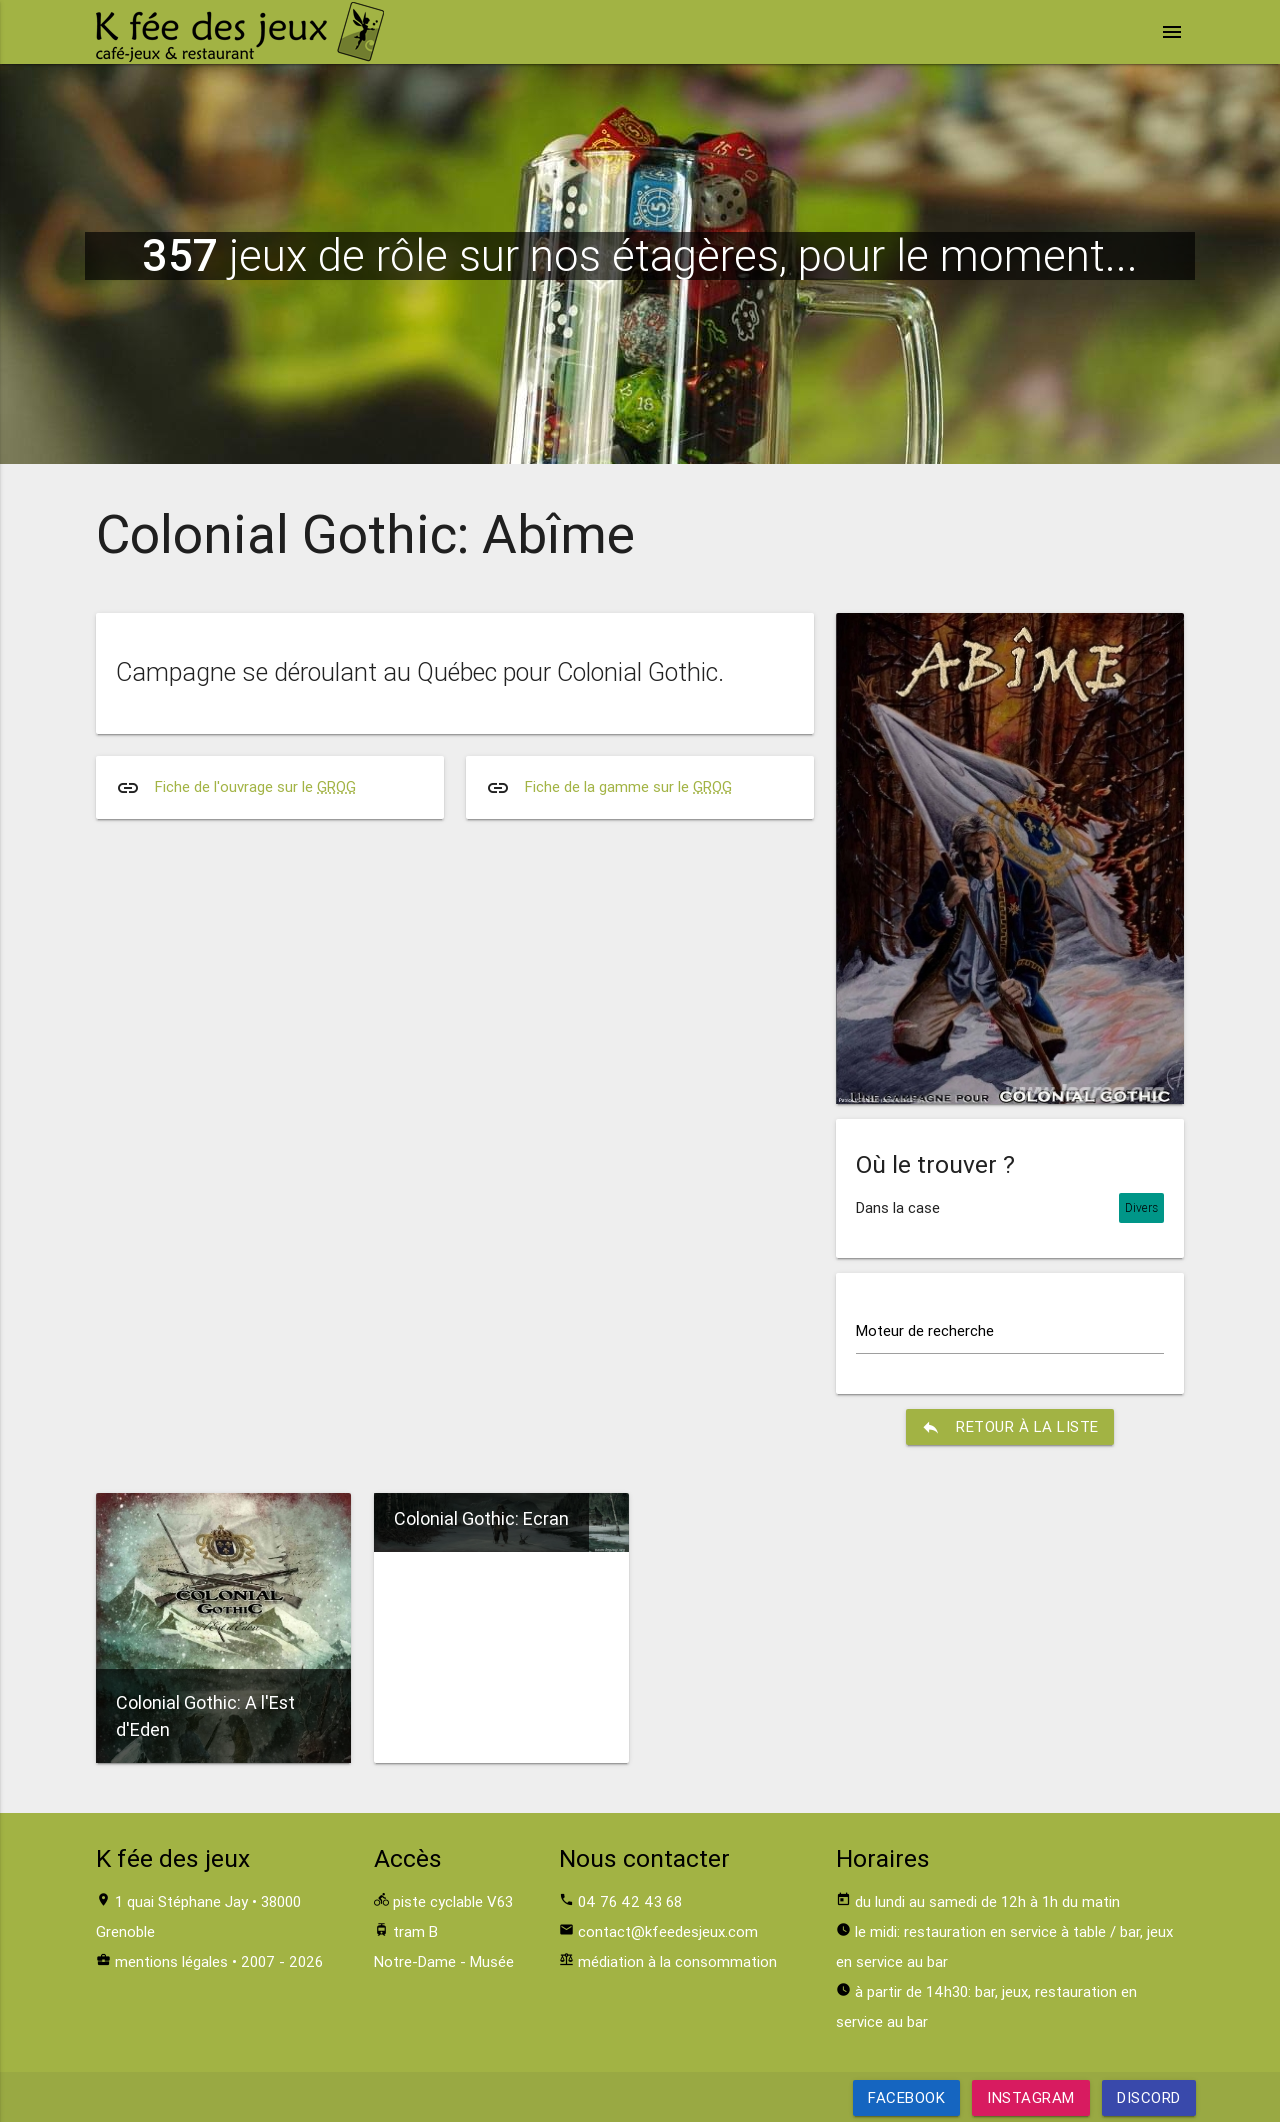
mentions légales (171, 1961)
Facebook (906, 2097)
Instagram (1031, 2097)
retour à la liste (1010, 1427)
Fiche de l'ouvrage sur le (255, 786)
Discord (1149, 2097)
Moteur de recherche (925, 1330)
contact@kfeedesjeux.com (668, 1931)
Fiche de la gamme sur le (628, 786)
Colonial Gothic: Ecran (481, 1518)
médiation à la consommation (677, 1961)
